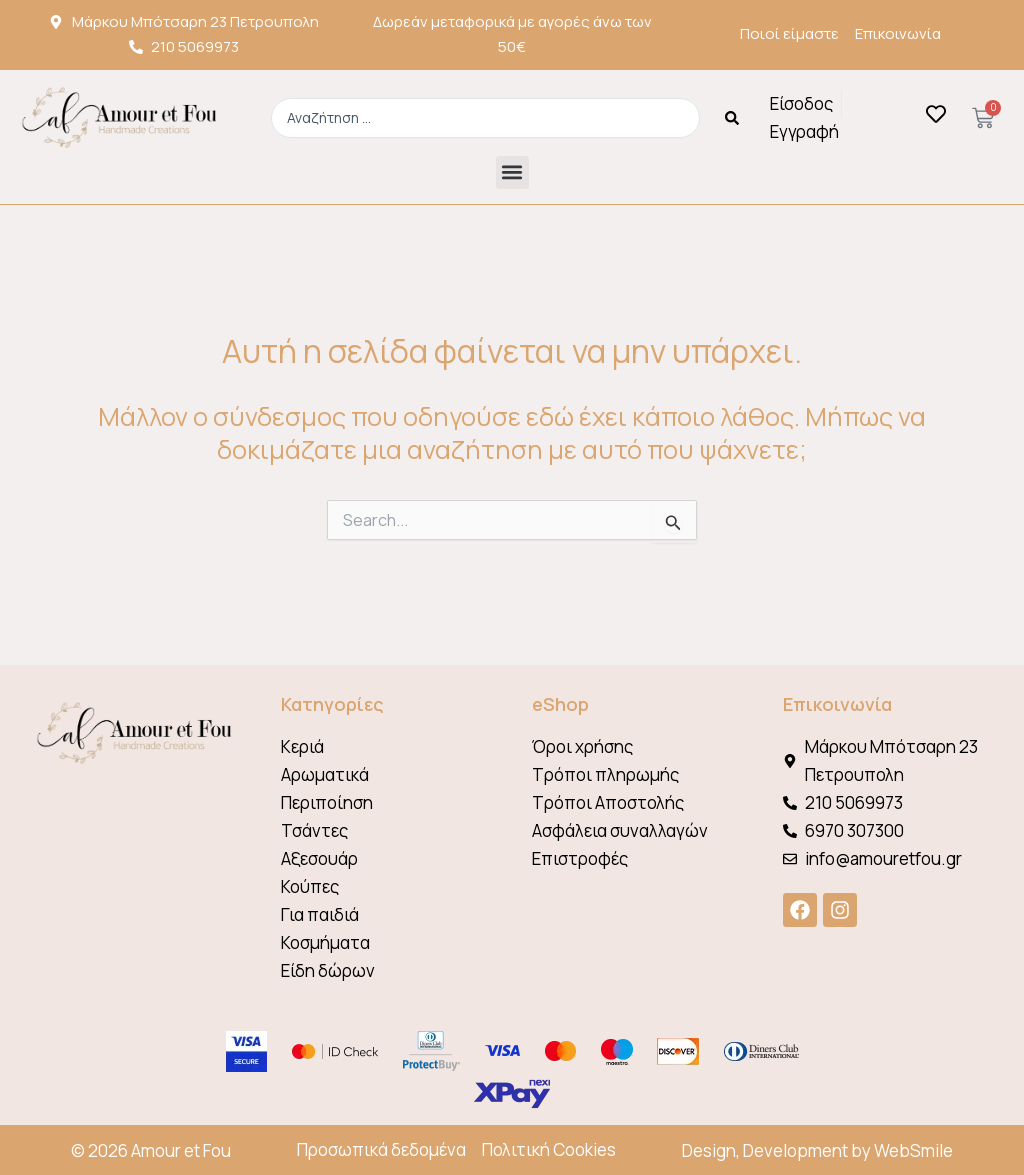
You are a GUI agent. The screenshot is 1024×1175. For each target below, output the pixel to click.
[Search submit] (732, 118)
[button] (512, 172)
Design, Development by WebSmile (817, 1150)
